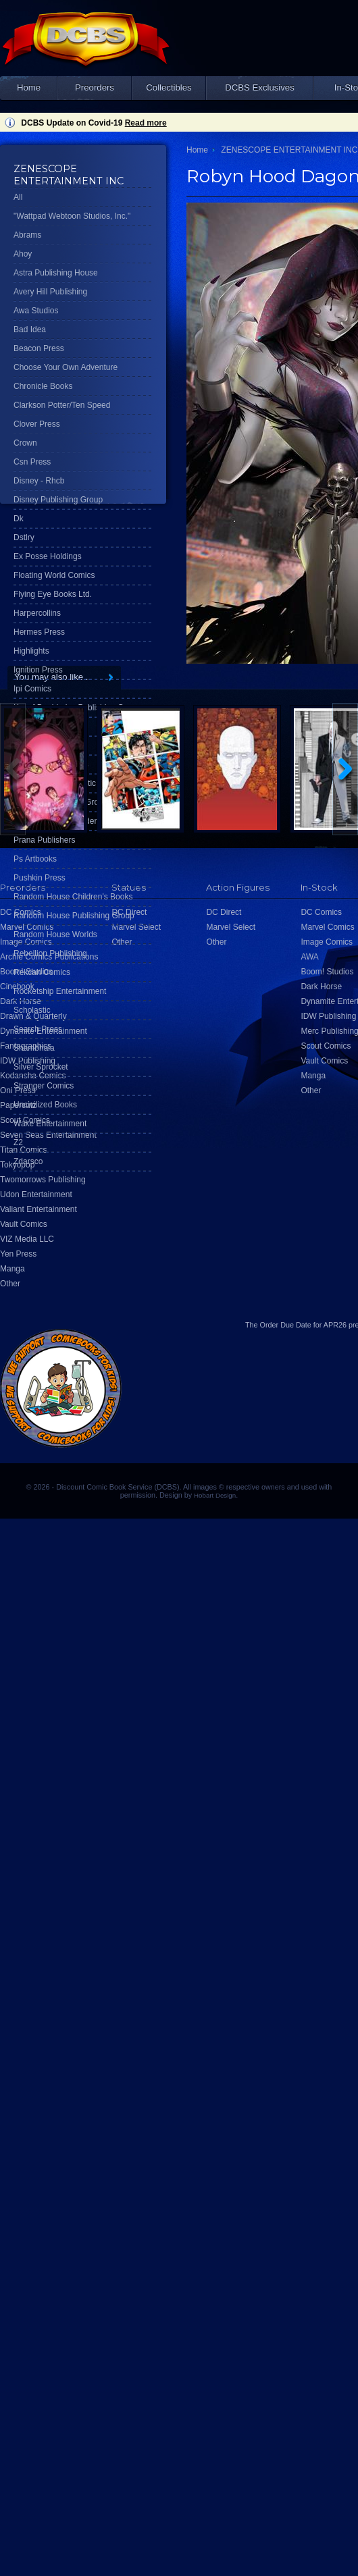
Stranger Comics (44, 1085)
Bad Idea (30, 329)
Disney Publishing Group (58, 499)
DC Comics (321, 912)
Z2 (18, 1142)
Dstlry (24, 537)
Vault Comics (23, 1224)
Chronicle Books (43, 386)
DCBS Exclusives (260, 87)
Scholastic (32, 1010)
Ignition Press (38, 670)
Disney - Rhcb (39, 480)
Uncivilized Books (45, 1104)
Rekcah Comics (42, 972)
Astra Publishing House (56, 273)
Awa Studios (36, 310)
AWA (309, 957)
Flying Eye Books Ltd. (53, 594)
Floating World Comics (54, 575)
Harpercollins (37, 613)
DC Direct (223, 912)
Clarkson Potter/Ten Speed (62, 405)
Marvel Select (230, 927)
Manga (12, 1268)
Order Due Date (285, 1325)
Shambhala (34, 1048)
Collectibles (168, 87)
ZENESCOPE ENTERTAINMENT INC (289, 150)
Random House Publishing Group (74, 915)
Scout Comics (326, 1046)
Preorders (94, 87)
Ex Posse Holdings (48, 556)
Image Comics (327, 942)
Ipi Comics (32, 688)
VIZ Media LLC (27, 1239)
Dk (19, 518)
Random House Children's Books (73, 896)
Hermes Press (39, 632)
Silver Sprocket (41, 1067)
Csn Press (32, 462)
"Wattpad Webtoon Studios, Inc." (72, 216)
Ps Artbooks (35, 859)
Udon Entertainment (36, 1194)
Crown (25, 443)
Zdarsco (28, 1161)
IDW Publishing (328, 1016)
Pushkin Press (40, 878)
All (18, 197)
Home (29, 87)
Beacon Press (39, 348)
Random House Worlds (55, 934)
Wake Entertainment (50, 1123)
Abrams (27, 235)
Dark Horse (321, 986)
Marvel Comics (327, 927)
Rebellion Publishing (50, 953)
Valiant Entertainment (38, 1209)
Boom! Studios (327, 971)
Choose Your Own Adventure (66, 367)
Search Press (38, 1029)
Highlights (31, 651)
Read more (146, 123)
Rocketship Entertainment (60, 991)
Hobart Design (215, 1495)
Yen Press (18, 1254)
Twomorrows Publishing (43, 1179)
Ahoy (23, 254)
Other (10, 1283)
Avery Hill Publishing (50, 291)
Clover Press (37, 424)
